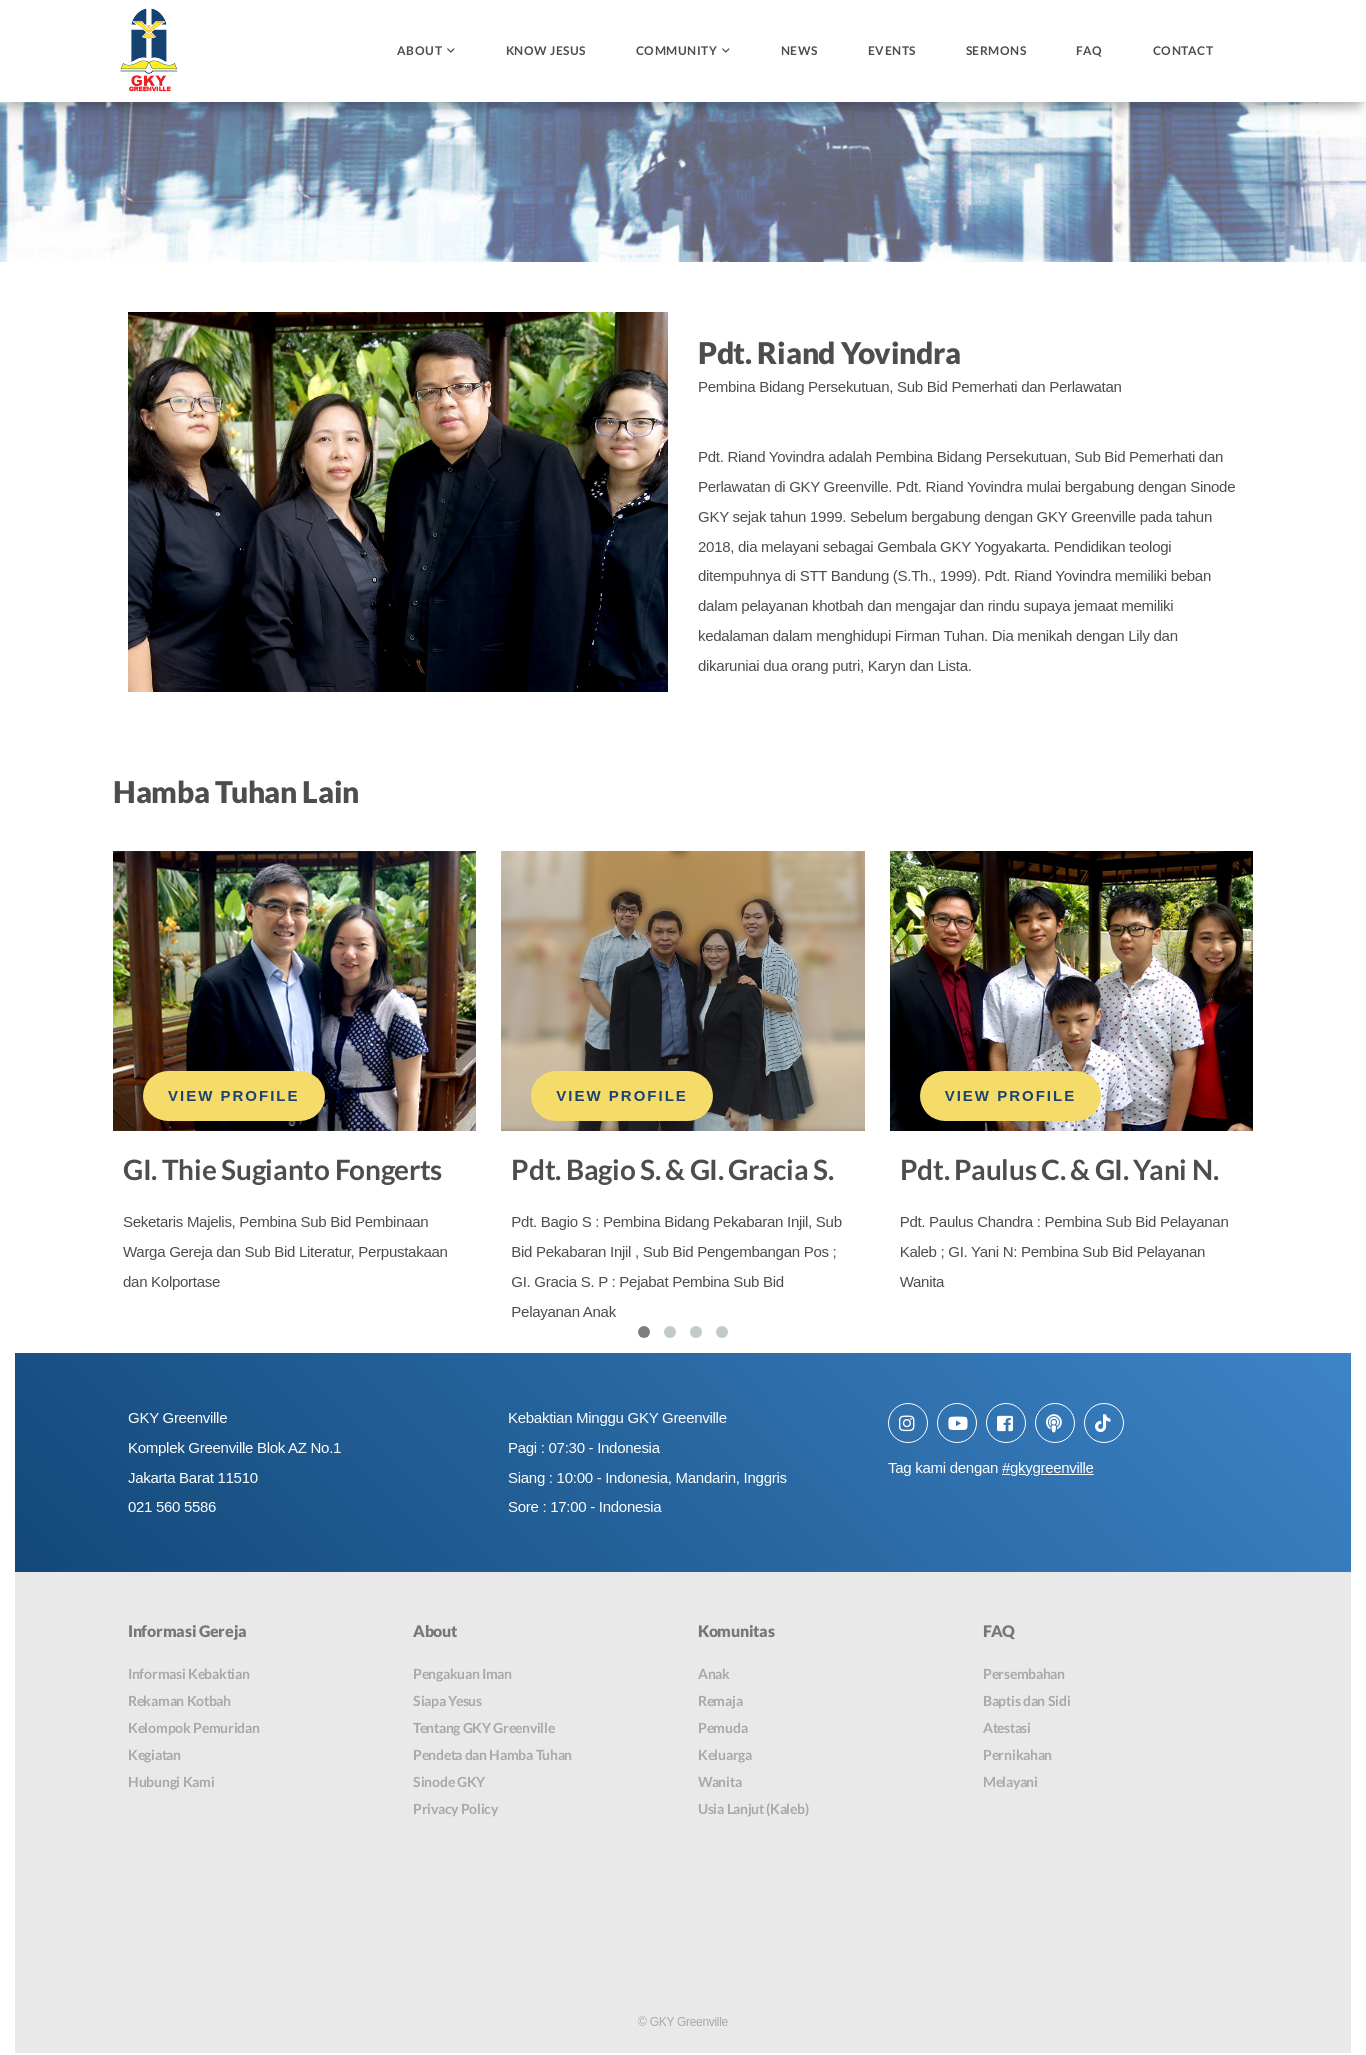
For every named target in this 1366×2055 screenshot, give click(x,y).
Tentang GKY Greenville (483, 1729)
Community (677, 50)
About (420, 50)
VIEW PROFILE (234, 1096)
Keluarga (725, 1756)
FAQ (1089, 50)
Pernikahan (1017, 1756)
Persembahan (1024, 1675)
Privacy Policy (455, 1810)
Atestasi (1007, 1729)
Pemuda (722, 1729)
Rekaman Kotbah (179, 1702)
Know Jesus (546, 50)
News (799, 50)
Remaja (720, 1702)
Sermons (996, 50)
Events (892, 50)
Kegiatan (154, 1756)
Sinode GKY (449, 1783)
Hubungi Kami (171, 1783)
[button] (644, 1333)
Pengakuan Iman (462, 1675)
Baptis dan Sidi (1027, 1702)
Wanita (719, 1783)
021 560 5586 (172, 1508)
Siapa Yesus (447, 1702)
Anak (714, 1675)
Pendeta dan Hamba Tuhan (492, 1756)
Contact (1183, 50)
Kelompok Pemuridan (194, 1729)
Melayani (1010, 1783)
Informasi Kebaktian (188, 1675)
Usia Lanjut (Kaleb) (753, 1810)
